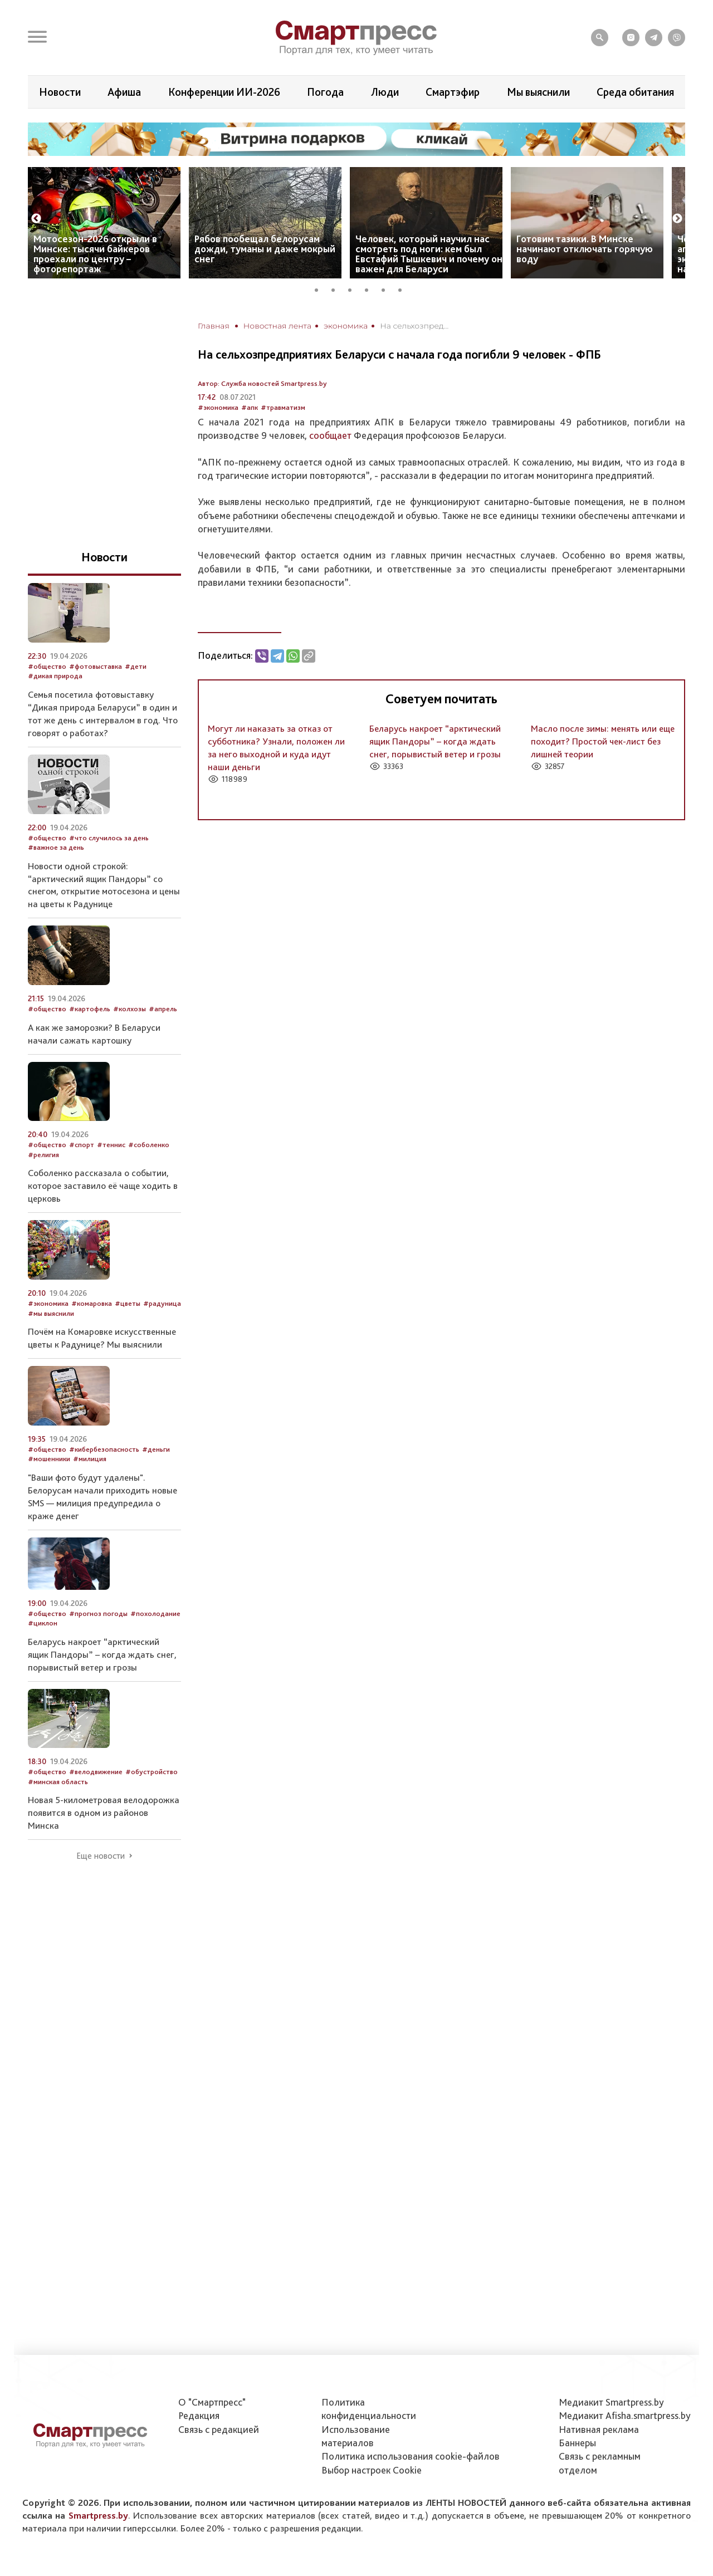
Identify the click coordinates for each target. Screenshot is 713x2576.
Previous (36, 218)
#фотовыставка (95, 666)
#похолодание (155, 1613)
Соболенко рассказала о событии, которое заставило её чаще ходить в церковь (103, 1185)
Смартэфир (453, 92)
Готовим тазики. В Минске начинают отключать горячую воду (584, 249)
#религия (43, 1154)
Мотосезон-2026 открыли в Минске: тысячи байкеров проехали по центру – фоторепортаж (95, 254)
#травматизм (283, 407)
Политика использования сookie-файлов (410, 2456)
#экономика (218, 407)
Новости (60, 92)
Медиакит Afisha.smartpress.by (625, 2415)
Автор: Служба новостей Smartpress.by (262, 383)
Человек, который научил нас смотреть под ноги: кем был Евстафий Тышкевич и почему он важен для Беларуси (428, 254)
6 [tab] (403, 288)
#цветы (127, 1303)
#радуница (162, 1303)
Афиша (124, 92)
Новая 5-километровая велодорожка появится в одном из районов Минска (103, 1812)
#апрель (163, 1009)
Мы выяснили (538, 92)
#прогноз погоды (98, 1613)
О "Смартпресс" (212, 2402)
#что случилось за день (109, 838)
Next (677, 218)
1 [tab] (320, 288)
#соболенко (148, 1144)
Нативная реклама (599, 2429)
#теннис (111, 1144)
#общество (47, 666)
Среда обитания (635, 92)
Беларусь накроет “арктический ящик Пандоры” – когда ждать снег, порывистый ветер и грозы (435, 741)
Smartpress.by (98, 2515)
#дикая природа (55, 676)
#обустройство (151, 1771)
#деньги (156, 1449)
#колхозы (129, 1009)
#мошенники (49, 1458)
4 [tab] (370, 288)
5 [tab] (387, 288)
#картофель (89, 1009)
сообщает (330, 435)
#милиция (89, 1458)
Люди (385, 92)
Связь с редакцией (218, 2429)
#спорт (81, 1144)
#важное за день (56, 847)
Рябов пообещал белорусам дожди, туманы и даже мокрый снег (264, 249)
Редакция (198, 2415)
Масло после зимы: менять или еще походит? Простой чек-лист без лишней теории (603, 741)
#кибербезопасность (104, 1449)
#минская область (58, 1781)
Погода (325, 92)
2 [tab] (337, 288)
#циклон (42, 1623)
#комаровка (91, 1303)
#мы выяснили (51, 1313)
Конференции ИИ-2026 (224, 92)
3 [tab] (353, 288)
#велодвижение (96, 1771)
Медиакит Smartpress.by (611, 2402)
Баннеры (577, 2442)
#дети (135, 666)
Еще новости (100, 1856)
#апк (249, 407)
